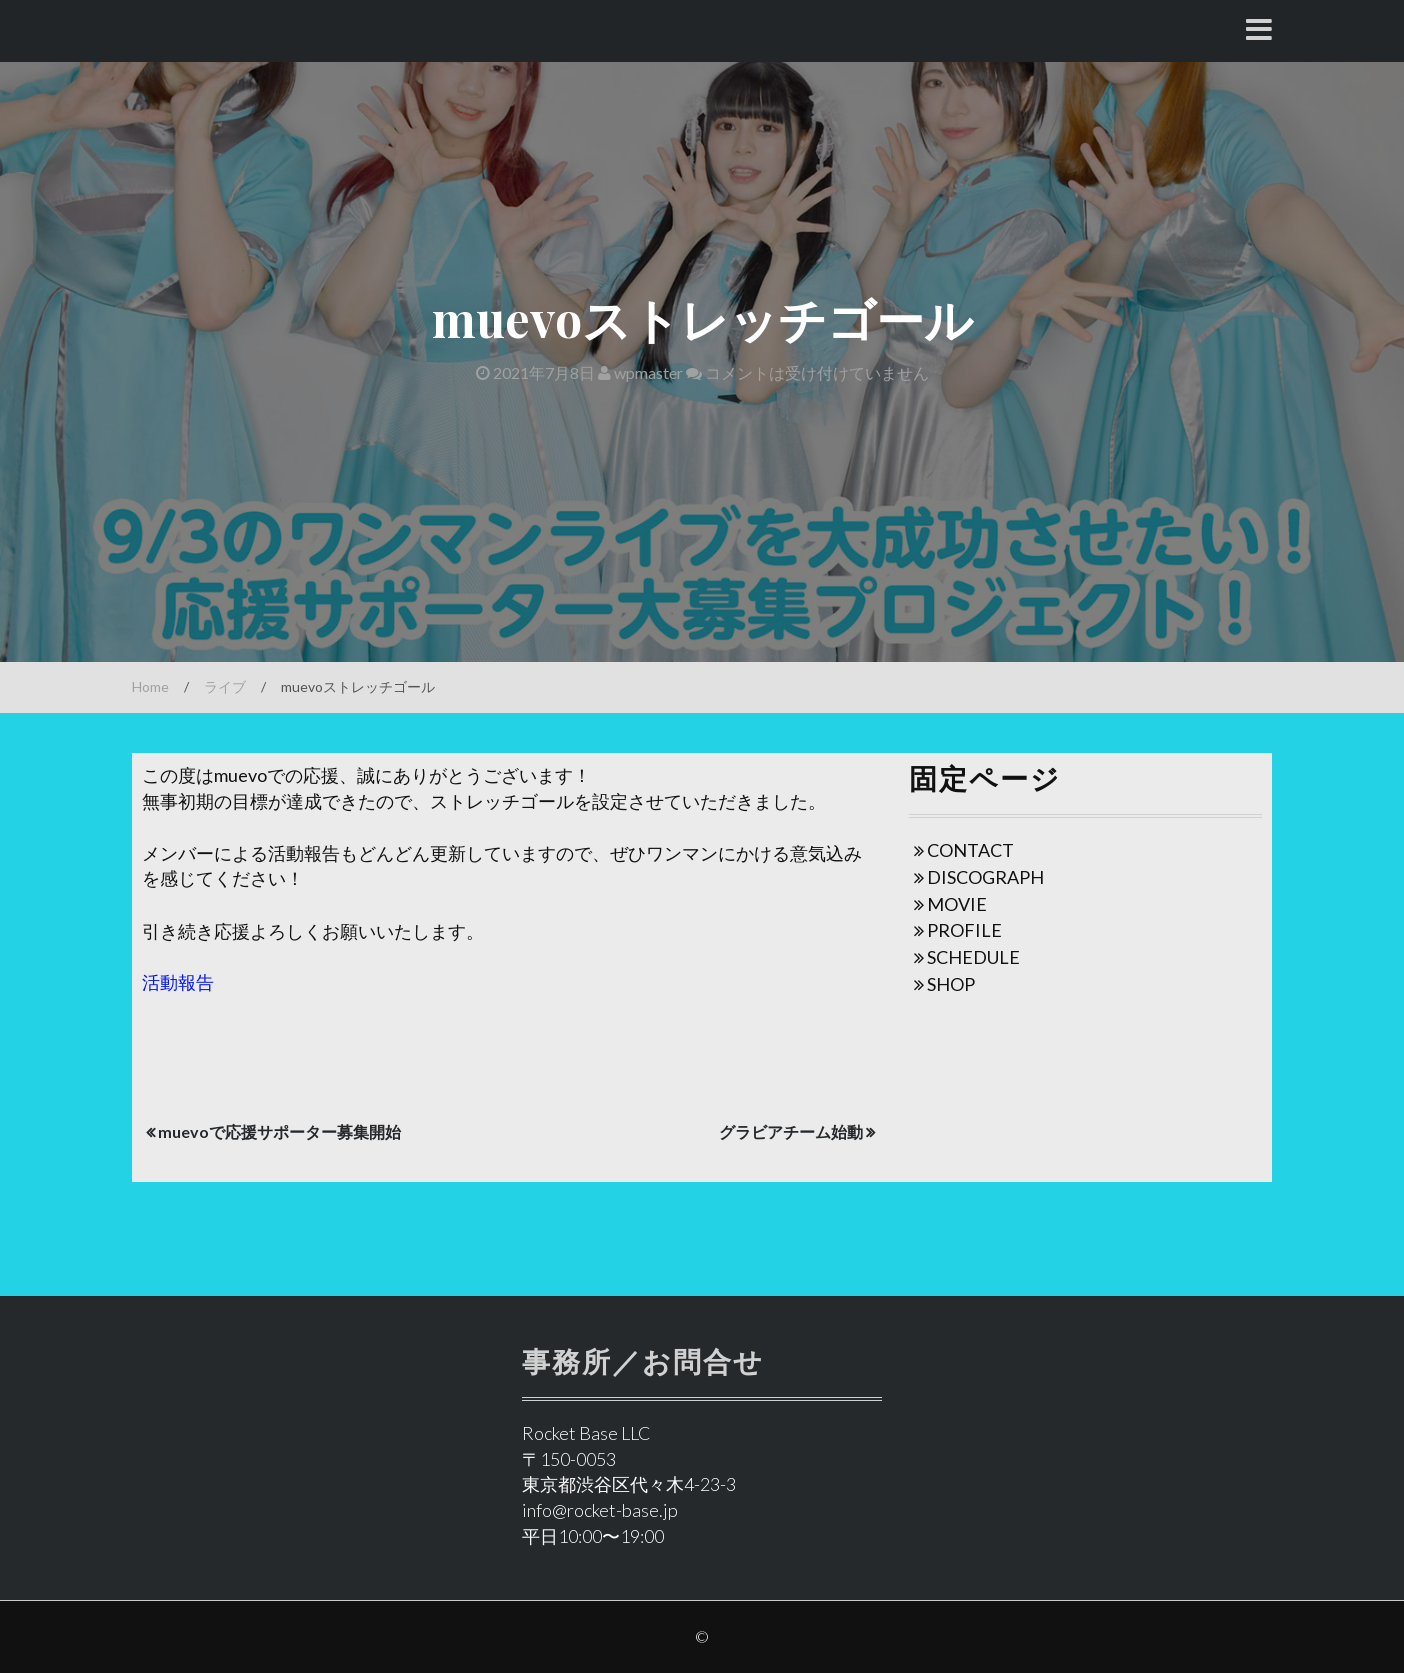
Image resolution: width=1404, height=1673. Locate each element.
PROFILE (964, 930)
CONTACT (970, 850)
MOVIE (957, 904)
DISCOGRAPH (985, 877)
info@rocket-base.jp (600, 1510)
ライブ (225, 686)
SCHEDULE (973, 957)
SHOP (951, 984)
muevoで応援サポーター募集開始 (279, 1131)
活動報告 (178, 982)
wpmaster (640, 372)
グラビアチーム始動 (791, 1131)
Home (150, 686)
